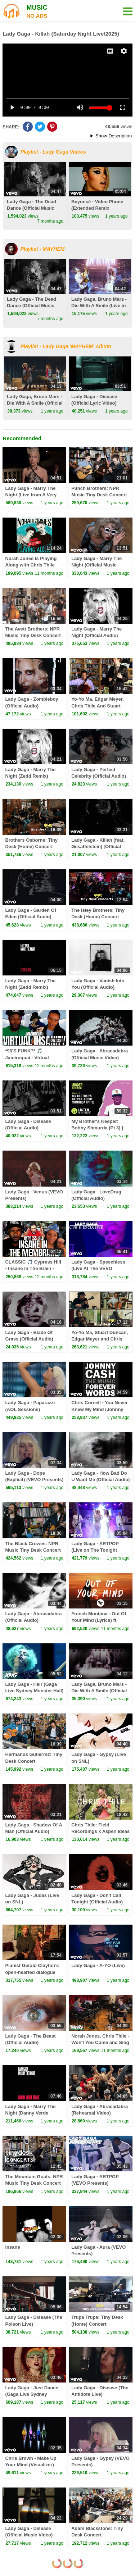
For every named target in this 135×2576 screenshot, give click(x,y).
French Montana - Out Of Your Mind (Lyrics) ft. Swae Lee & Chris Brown (98, 1620)
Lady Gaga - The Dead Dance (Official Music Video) (31, 208)
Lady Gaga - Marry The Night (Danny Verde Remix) (30, 2113)
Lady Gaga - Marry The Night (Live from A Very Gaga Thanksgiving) (31, 495)
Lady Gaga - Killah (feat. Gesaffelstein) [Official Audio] (98, 846)
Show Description (113, 135)
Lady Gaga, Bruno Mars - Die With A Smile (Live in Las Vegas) (99, 305)
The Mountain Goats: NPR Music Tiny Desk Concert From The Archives (34, 2183)
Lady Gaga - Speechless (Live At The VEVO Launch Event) (98, 1268)
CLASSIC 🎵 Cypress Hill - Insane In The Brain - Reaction (33, 1268)
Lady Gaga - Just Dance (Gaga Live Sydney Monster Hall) (31, 2394)
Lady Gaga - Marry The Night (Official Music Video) (96, 565)
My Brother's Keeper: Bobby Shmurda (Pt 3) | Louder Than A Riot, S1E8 (100, 1128)
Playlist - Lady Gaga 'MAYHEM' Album (66, 346)
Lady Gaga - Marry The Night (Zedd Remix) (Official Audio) (30, 776)
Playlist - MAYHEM (43, 249)
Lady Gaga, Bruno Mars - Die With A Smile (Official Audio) (99, 1690)
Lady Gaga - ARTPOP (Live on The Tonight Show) (94, 1550)
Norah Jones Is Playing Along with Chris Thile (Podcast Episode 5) (31, 565)
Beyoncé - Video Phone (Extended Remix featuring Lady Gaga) (97, 208)
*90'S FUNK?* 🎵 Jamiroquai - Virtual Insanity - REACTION (28, 1057)
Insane (12, 2247)
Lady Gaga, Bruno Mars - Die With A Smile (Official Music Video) (34, 403)
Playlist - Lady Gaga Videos (53, 152)
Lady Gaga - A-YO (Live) (98, 1965)
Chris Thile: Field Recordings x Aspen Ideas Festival (100, 1831)
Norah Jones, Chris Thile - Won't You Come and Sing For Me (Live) (100, 2042)
